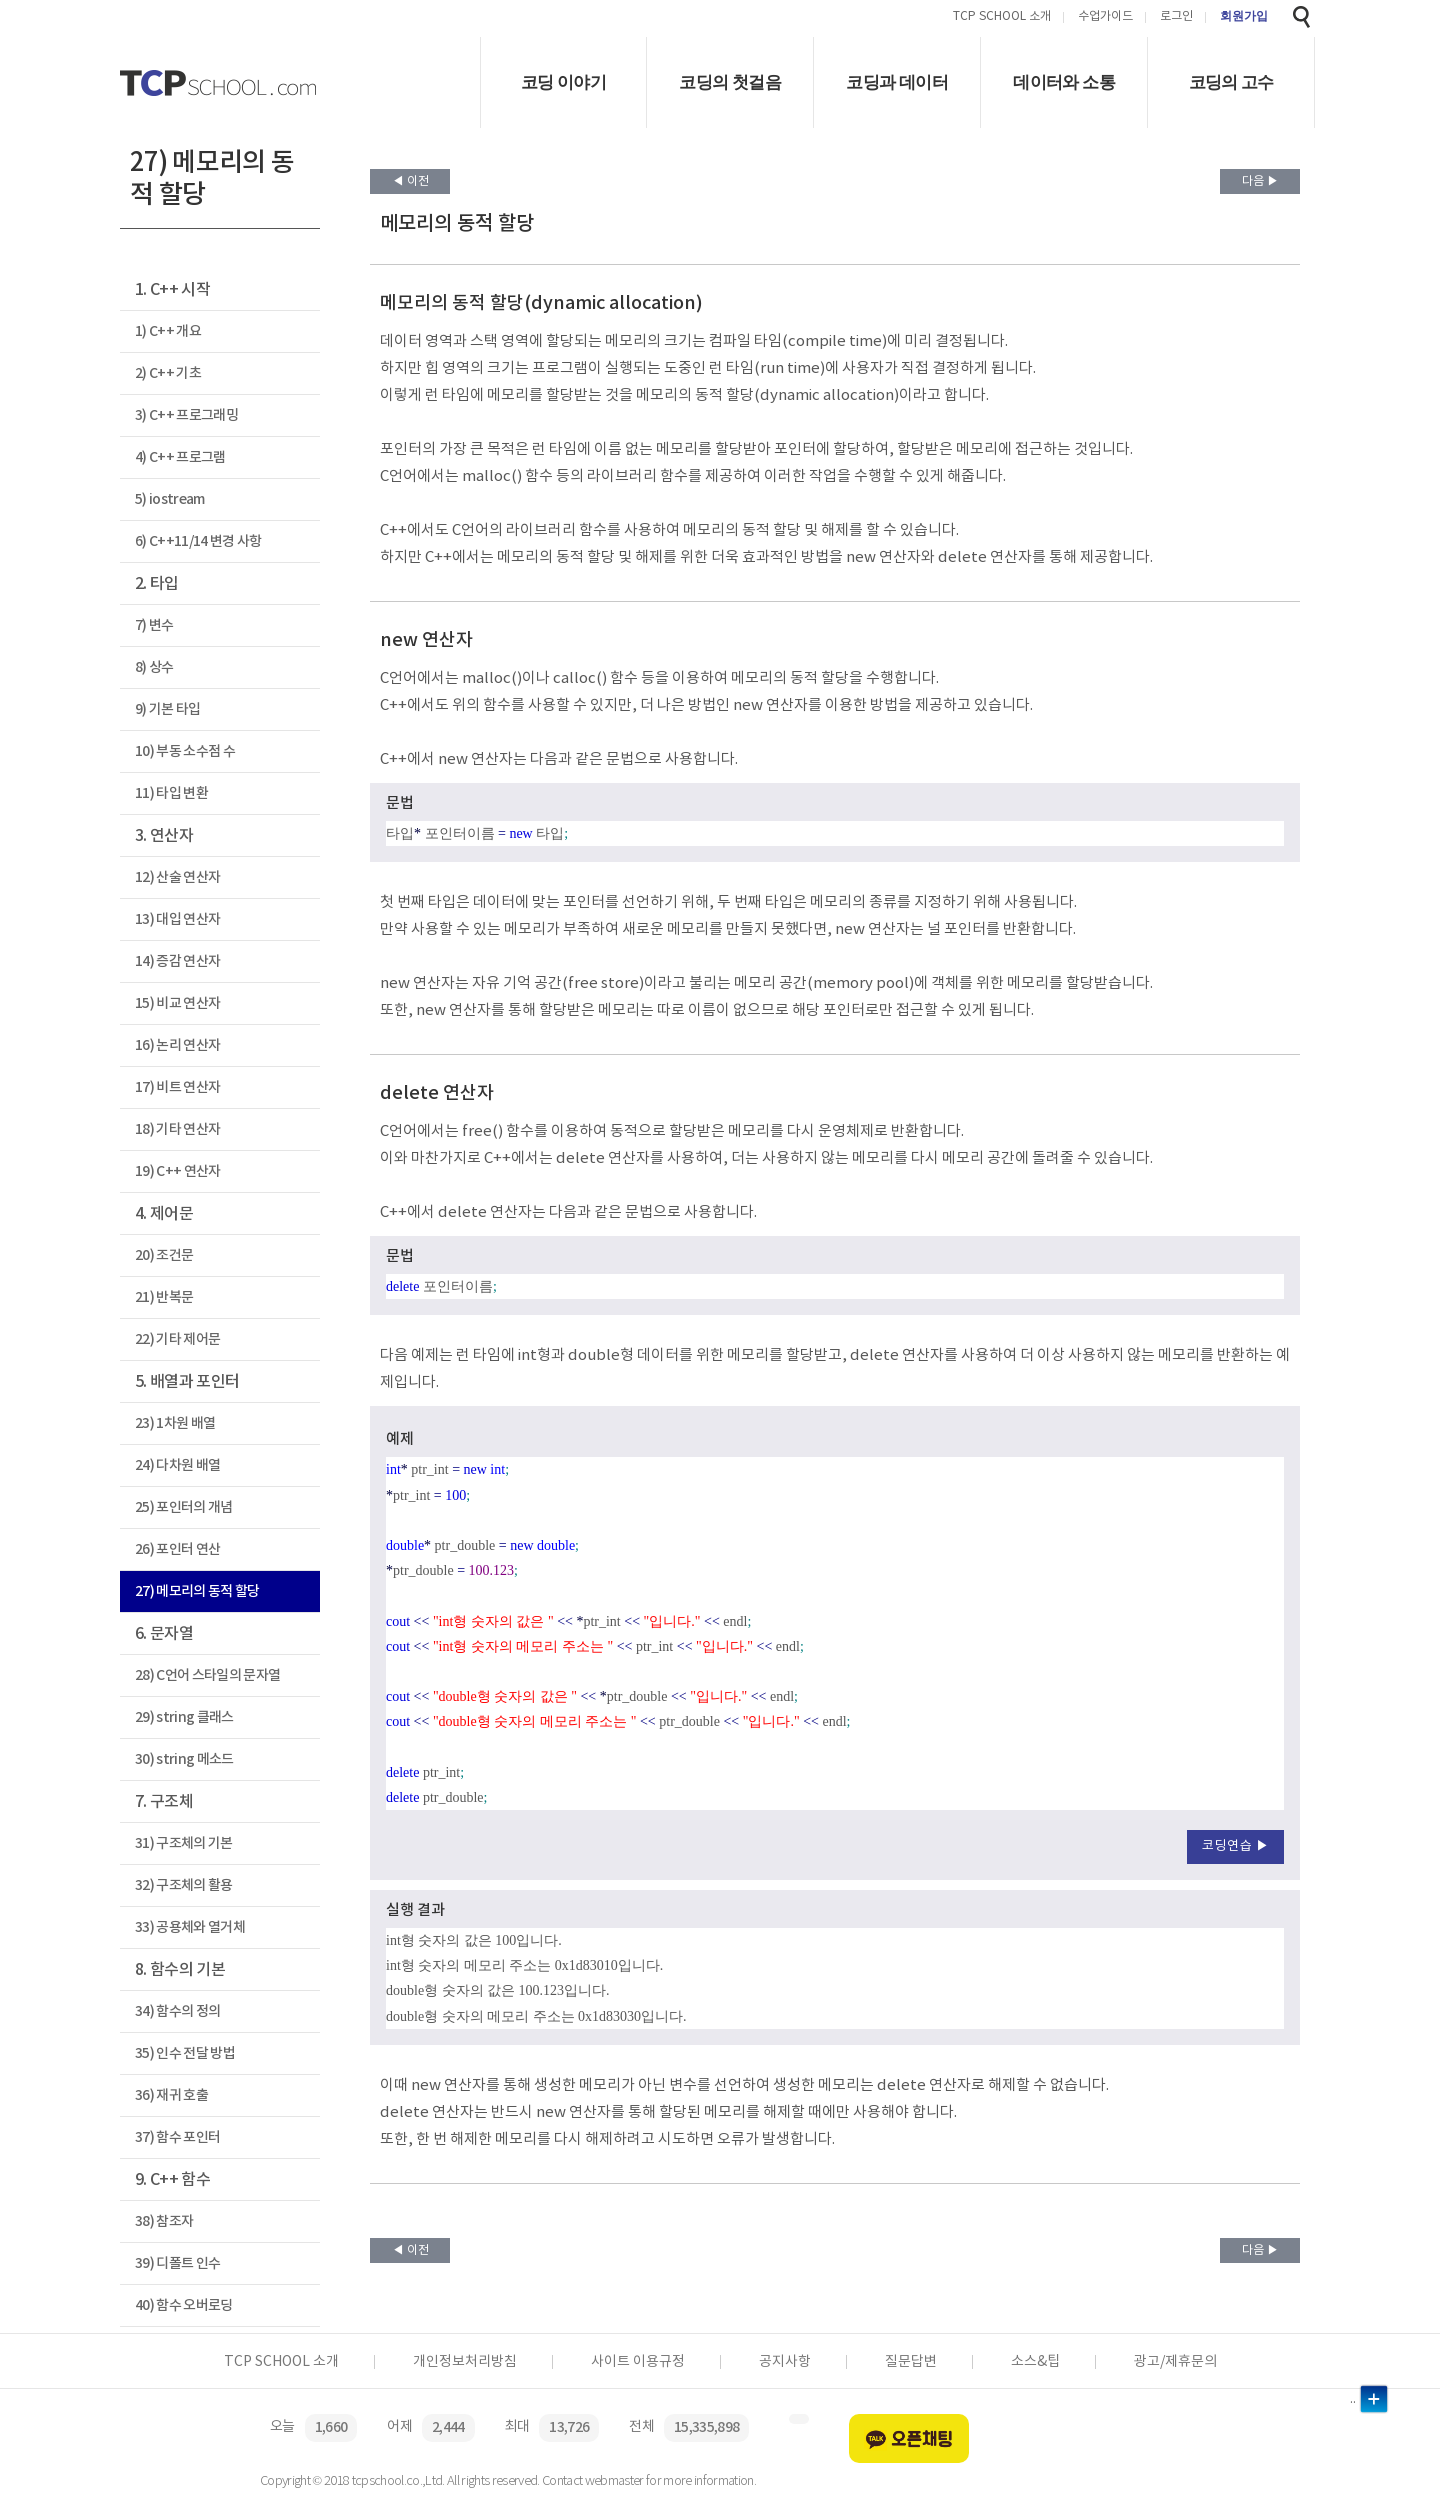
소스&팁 (1035, 2362)
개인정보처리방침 (465, 2362)
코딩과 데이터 (897, 82)
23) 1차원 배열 (175, 1423)
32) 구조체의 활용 (184, 1885)
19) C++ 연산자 (178, 1171)
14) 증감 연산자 (177, 961)
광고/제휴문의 (1175, 2362)
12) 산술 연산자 (177, 877)
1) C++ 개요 (168, 331)
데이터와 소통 (1064, 82)
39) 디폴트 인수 (177, 2263)
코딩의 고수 (1231, 82)
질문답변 (911, 2362)
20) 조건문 (164, 1255)
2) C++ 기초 (168, 373)
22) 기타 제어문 (177, 1339)
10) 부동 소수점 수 (185, 751)
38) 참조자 (164, 2221)
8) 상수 (154, 667)
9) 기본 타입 (168, 709)
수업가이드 (1105, 17)
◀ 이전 (410, 181)
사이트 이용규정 (638, 2362)
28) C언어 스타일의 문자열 (207, 1675)
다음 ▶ (1260, 181)
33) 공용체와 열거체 (190, 1927)
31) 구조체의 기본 (184, 1843)
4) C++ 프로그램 (180, 457)
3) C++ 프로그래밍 (186, 415)
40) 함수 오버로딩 (184, 2305)
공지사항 (785, 2362)
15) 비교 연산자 (177, 1003)
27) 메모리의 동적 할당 (197, 1591)
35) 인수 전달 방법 (185, 2053)
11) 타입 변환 (171, 793)
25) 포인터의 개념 (184, 1507)
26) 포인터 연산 (177, 1549)
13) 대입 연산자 (177, 919)
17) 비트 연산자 (177, 1087)
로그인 (1176, 17)
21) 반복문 (164, 1297)
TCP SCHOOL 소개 (1002, 17)
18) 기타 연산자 (177, 1129)
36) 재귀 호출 (171, 2095)
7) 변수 (154, 625)
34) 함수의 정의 (177, 2011)
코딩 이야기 (563, 82)
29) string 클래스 (184, 1717)
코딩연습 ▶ (1235, 1846)
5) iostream (170, 499)
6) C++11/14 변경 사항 (198, 541)
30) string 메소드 (184, 1759)
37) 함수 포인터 (177, 2137)
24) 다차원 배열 (177, 1465)
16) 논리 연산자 (177, 1045)
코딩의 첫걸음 (730, 82)
